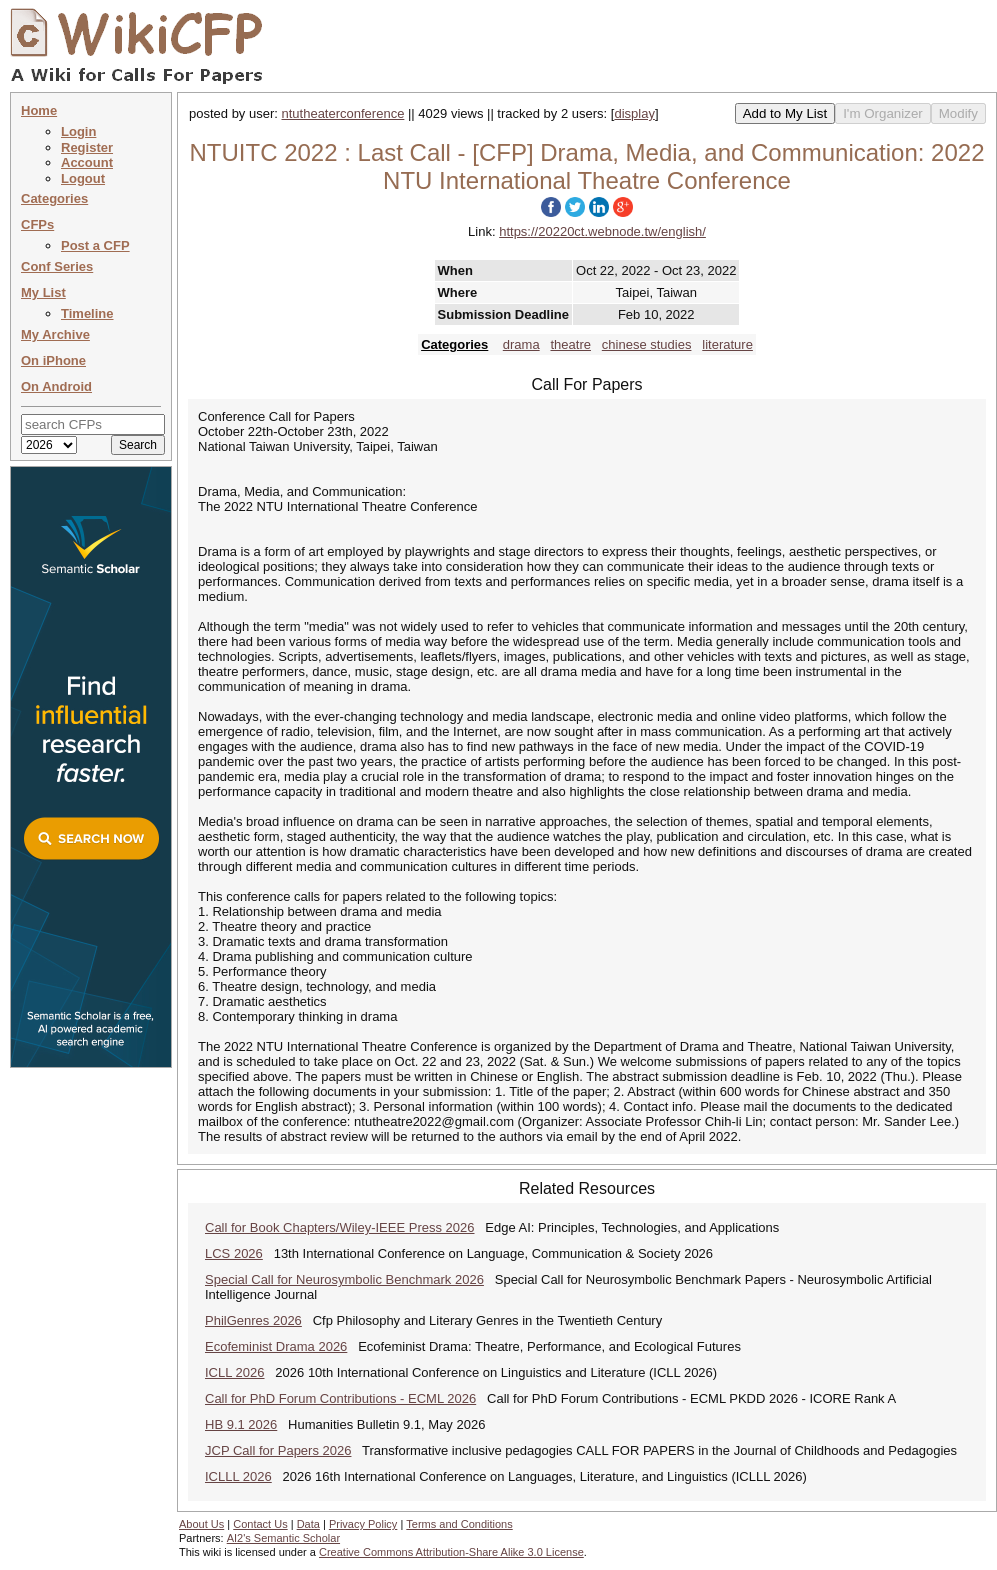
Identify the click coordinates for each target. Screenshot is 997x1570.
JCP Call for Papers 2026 (278, 1450)
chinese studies (647, 344)
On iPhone (53, 360)
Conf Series (57, 266)
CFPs (37, 224)
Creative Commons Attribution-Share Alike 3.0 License (451, 1552)
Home (39, 110)
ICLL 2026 (235, 1372)
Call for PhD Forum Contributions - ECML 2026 (340, 1398)
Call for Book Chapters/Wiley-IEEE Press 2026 (340, 1227)
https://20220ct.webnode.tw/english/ (602, 231)
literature (727, 344)
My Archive (55, 334)
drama (521, 344)
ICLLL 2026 (238, 1476)
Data (308, 1524)
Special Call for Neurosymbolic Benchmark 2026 (344, 1279)
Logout (83, 178)
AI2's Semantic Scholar (283, 1538)
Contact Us (260, 1524)
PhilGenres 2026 (253, 1320)
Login (78, 131)
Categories (54, 198)
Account (87, 162)
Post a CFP (95, 245)
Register (87, 147)
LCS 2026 (234, 1253)
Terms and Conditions (459, 1524)
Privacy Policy (363, 1524)
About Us (201, 1524)
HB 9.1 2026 (241, 1424)
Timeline (87, 313)
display (634, 113)
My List (43, 292)
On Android (56, 386)
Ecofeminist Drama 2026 (276, 1346)
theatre (570, 344)
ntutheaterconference (343, 113)
